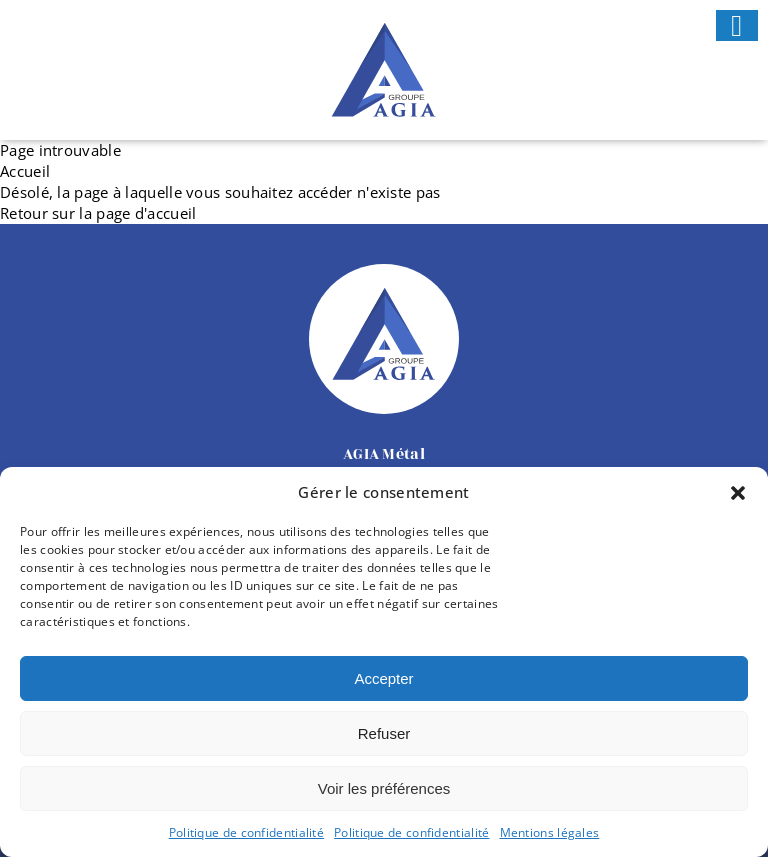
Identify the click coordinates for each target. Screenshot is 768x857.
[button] (738, 493)
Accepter (383, 678)
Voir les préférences (384, 788)
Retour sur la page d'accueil (98, 213)
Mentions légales (550, 832)
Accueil (25, 171)
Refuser (384, 733)
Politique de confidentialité (246, 832)
